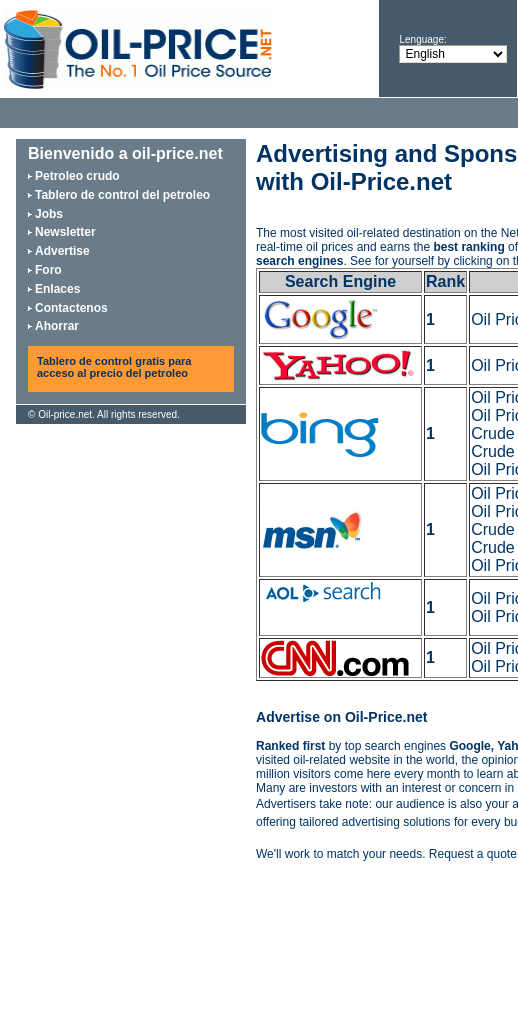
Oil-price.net (65, 414)
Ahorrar (57, 326)
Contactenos (71, 308)
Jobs (49, 214)
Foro (48, 270)
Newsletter (65, 232)
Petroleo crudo (77, 176)
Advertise (62, 251)
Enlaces (57, 289)
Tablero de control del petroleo (122, 195)
